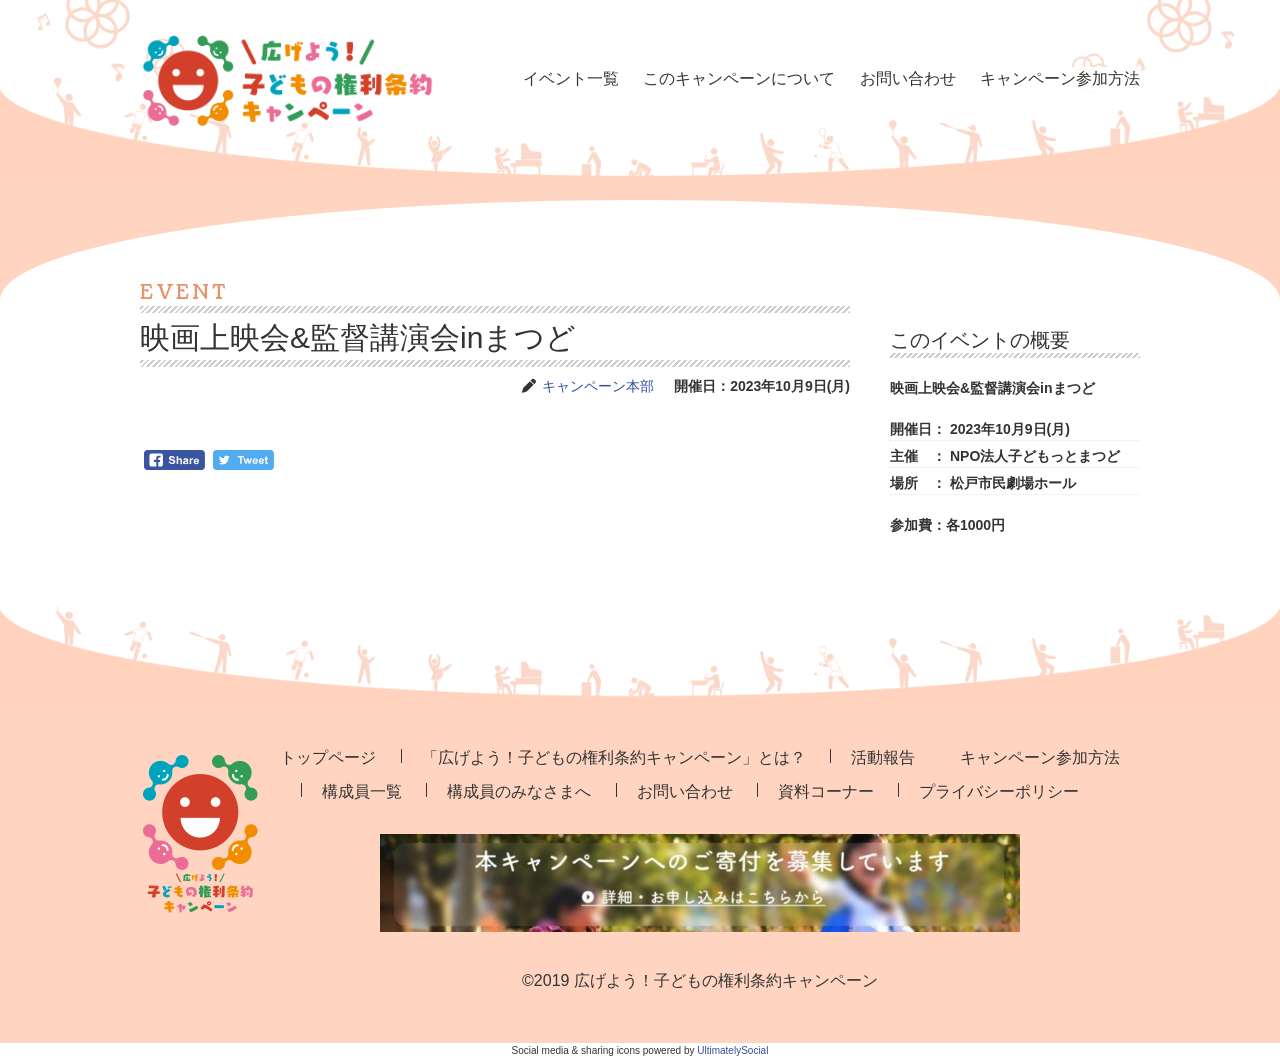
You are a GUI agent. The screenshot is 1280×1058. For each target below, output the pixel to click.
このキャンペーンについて (739, 78)
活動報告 (883, 757)
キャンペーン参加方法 (1060, 78)
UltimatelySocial (732, 1050)
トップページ (328, 757)
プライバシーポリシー (999, 791)
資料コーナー (826, 791)
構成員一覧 (362, 791)
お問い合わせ (908, 78)
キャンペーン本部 (598, 386)
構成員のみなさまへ (519, 791)
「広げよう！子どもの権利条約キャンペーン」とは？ (614, 757)
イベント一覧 (571, 78)
